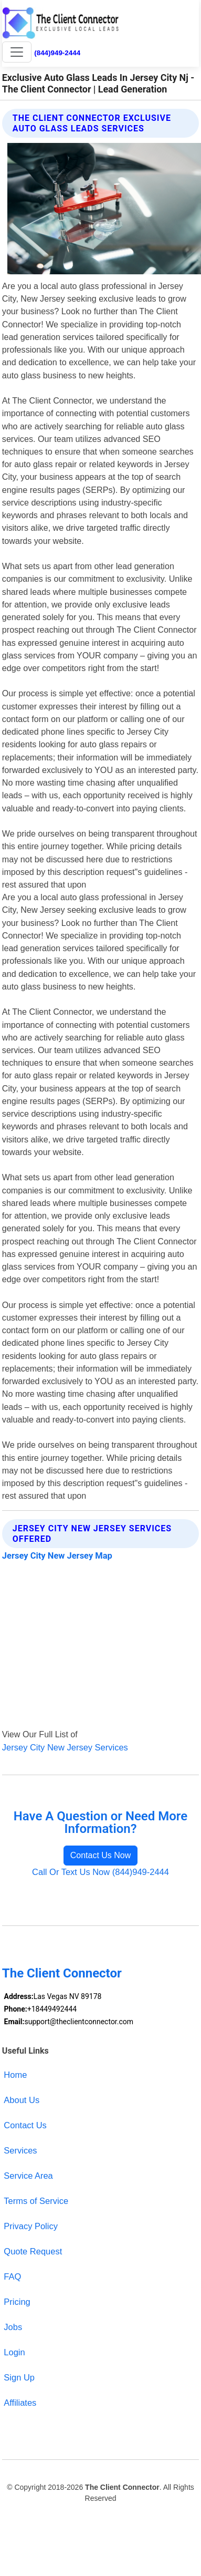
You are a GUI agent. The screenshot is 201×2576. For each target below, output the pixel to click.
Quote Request (33, 2251)
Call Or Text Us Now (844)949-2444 (100, 1872)
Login (14, 2352)
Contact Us (25, 2125)
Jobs (13, 2327)
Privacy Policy (31, 2226)
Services (20, 2150)
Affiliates (20, 2402)
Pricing (17, 2301)
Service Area (28, 2175)
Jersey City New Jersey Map (57, 1556)
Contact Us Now (100, 1855)
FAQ (12, 2276)
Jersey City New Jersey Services (65, 1747)
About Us (21, 2100)
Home (15, 2074)
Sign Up (19, 2377)
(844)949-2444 (57, 53)
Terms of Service (36, 2201)
